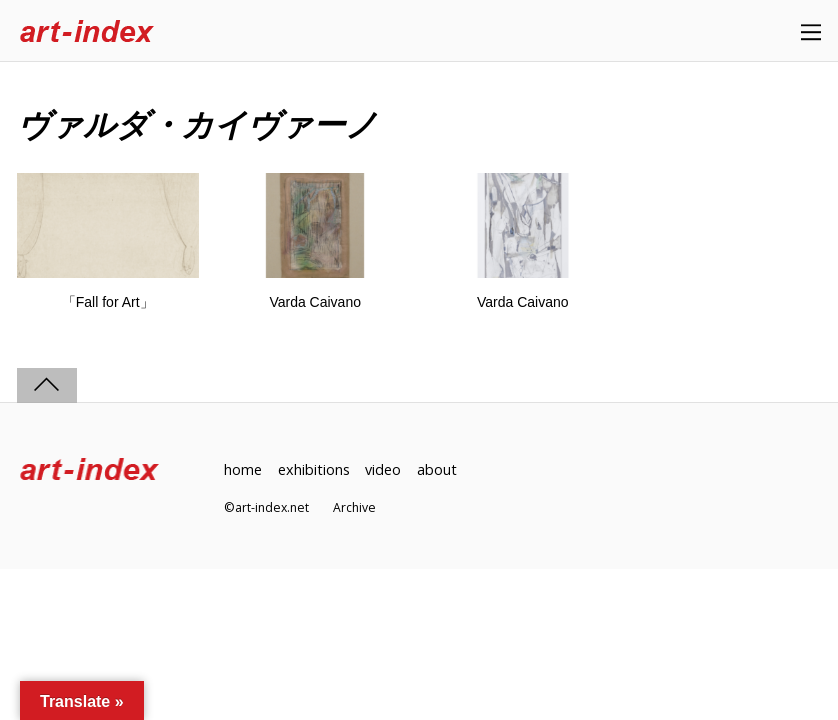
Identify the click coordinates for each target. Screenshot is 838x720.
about (437, 469)
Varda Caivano (315, 302)
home (243, 469)
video (383, 469)
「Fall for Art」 (108, 302)
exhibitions (314, 469)
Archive (354, 507)
